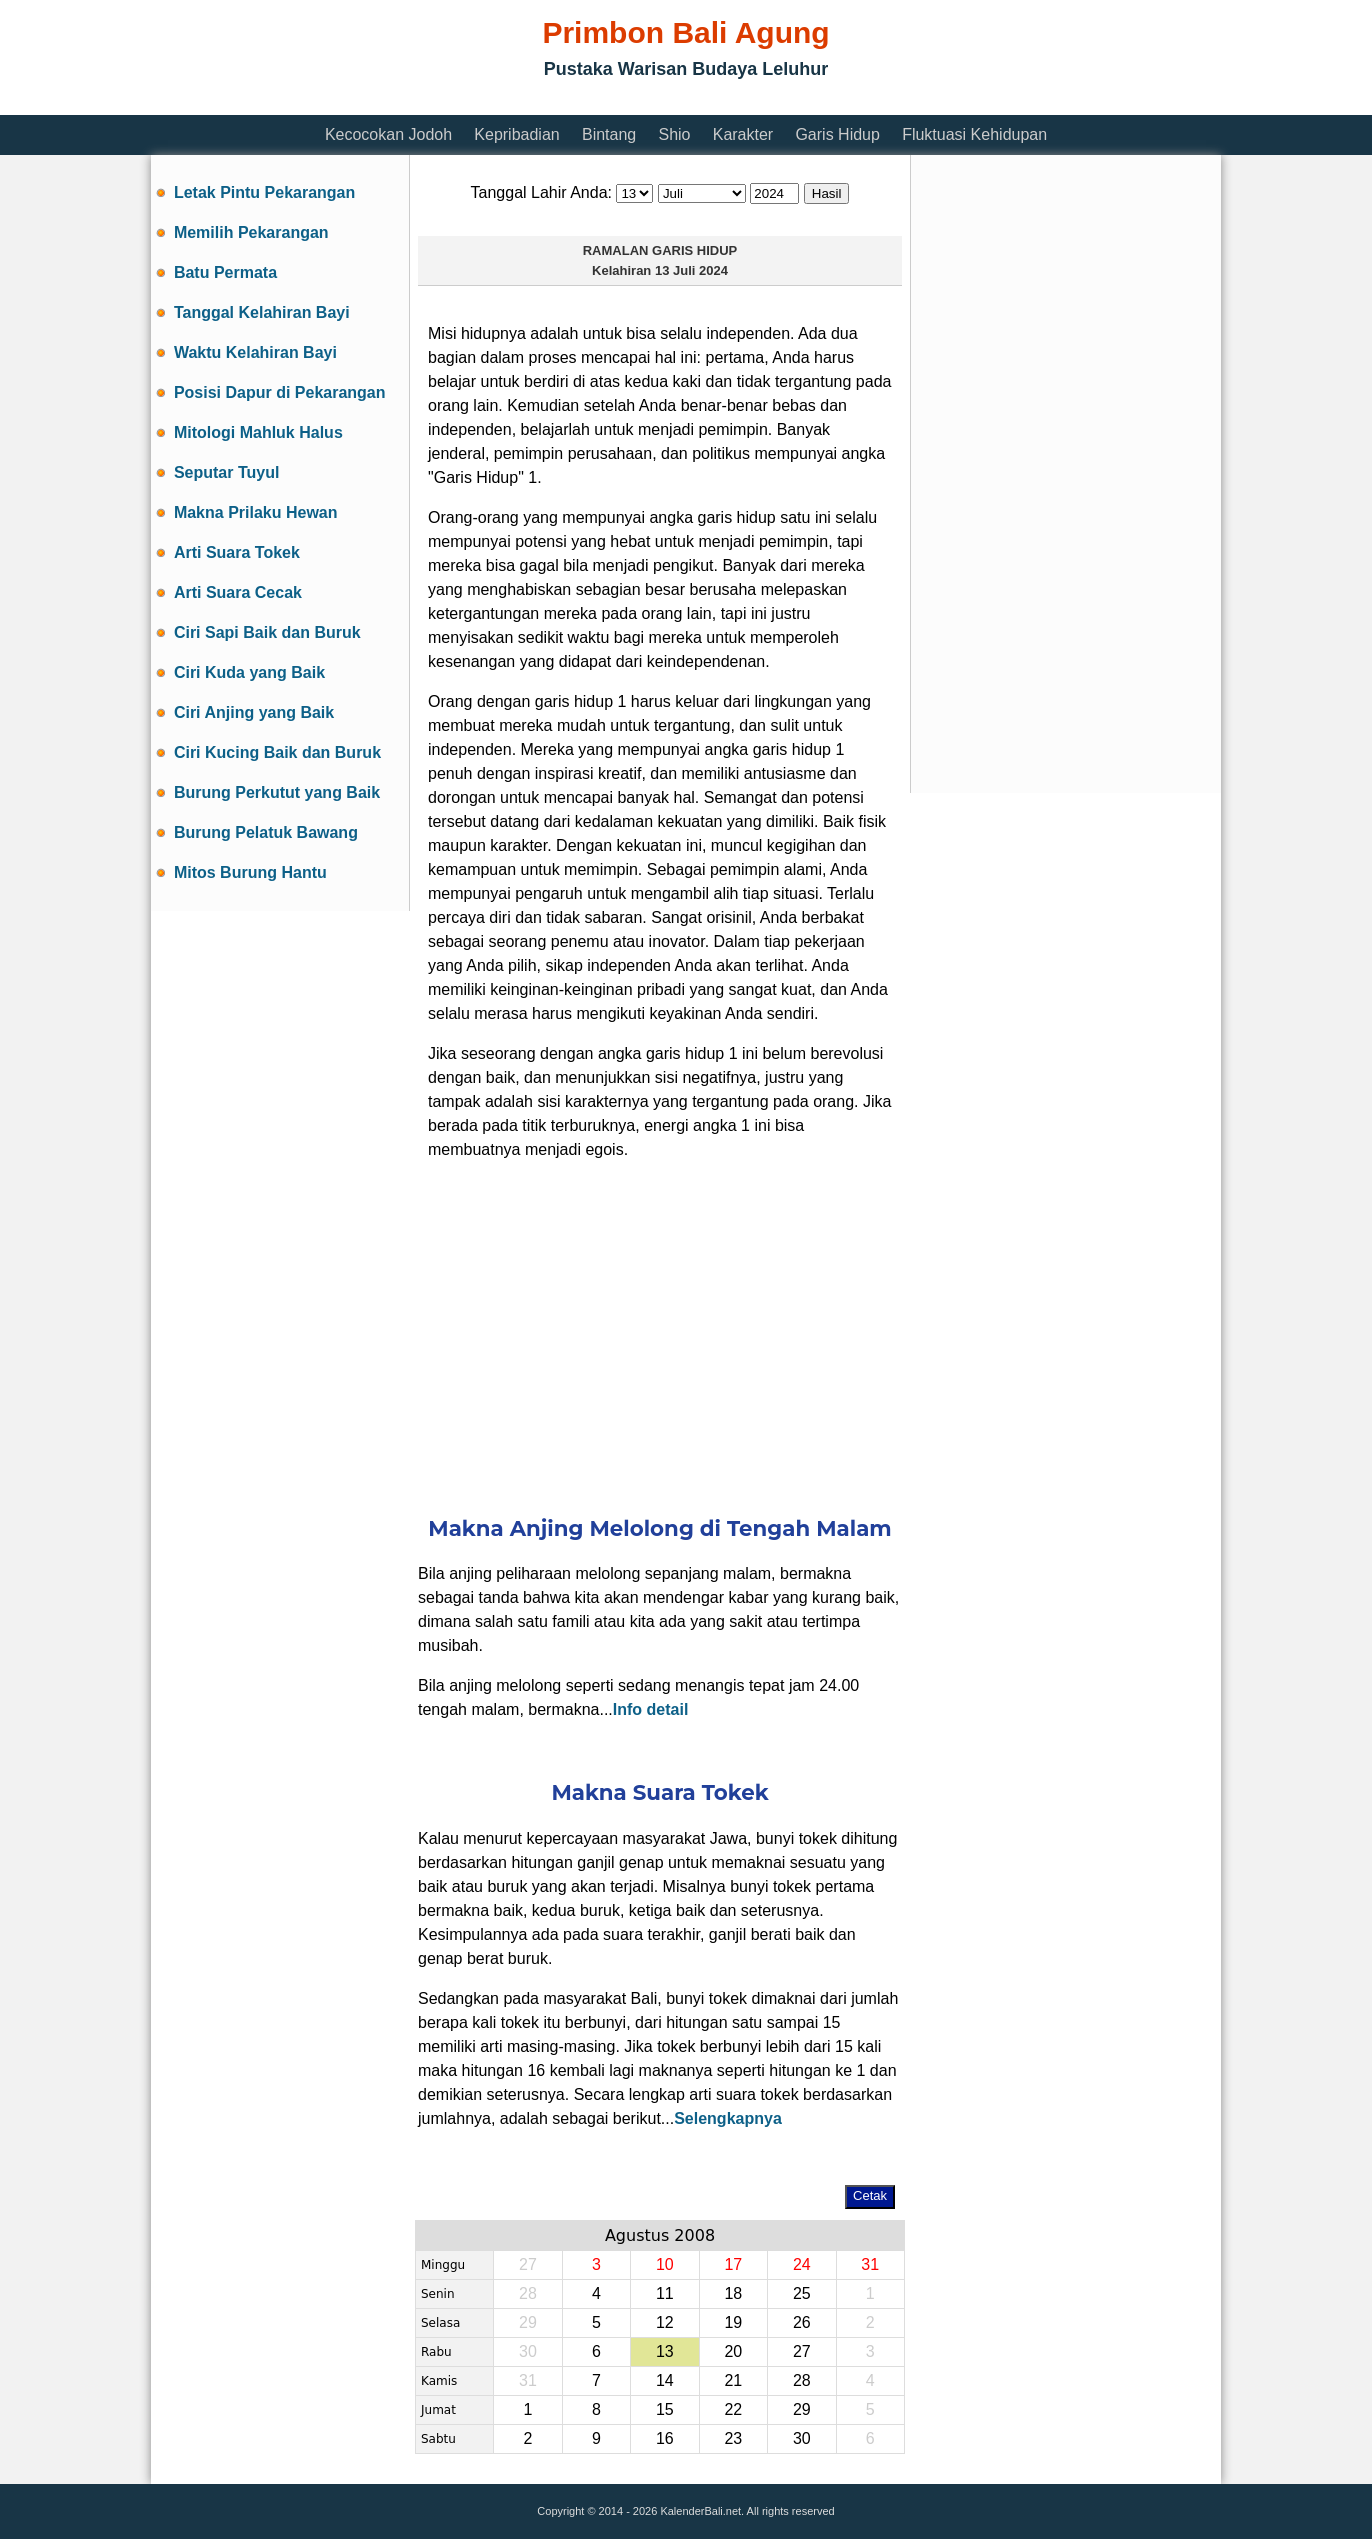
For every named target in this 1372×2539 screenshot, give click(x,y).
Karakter (743, 134)
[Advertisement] (515, 102)
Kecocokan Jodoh (388, 134)
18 (733, 2293)
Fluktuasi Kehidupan (974, 134)
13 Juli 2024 (691, 270)
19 (733, 2322)
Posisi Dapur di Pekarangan (280, 392)
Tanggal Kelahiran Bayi (262, 312)
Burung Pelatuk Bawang (266, 832)
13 (665, 2351)
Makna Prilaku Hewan (256, 512)
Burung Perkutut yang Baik (277, 792)
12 (665, 2322)
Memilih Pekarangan (251, 232)
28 (802, 2380)
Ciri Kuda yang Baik (249, 672)
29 (802, 2409)
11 (665, 2293)
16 (665, 2438)
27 (802, 2351)
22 (733, 2409)
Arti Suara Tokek (237, 552)
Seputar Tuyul (227, 472)
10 (665, 2264)
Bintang (609, 134)
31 (870, 2264)
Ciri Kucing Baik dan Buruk (277, 752)
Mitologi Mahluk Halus (258, 432)
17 (733, 2264)
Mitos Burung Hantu (250, 872)
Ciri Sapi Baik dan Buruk (267, 632)
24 (802, 2264)
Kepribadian (516, 134)
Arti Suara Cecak (238, 592)
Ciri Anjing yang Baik (254, 712)
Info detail (651, 1709)
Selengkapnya (728, 2118)
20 (733, 2351)
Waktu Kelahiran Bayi (255, 352)
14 (665, 2380)
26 (802, 2322)
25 (802, 2293)
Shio (674, 134)
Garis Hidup (837, 134)
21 (733, 2380)
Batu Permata (225, 272)
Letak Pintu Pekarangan (264, 192)
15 (665, 2409)
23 (733, 2438)
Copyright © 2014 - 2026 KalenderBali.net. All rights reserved (685, 2511)
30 (802, 2438)
